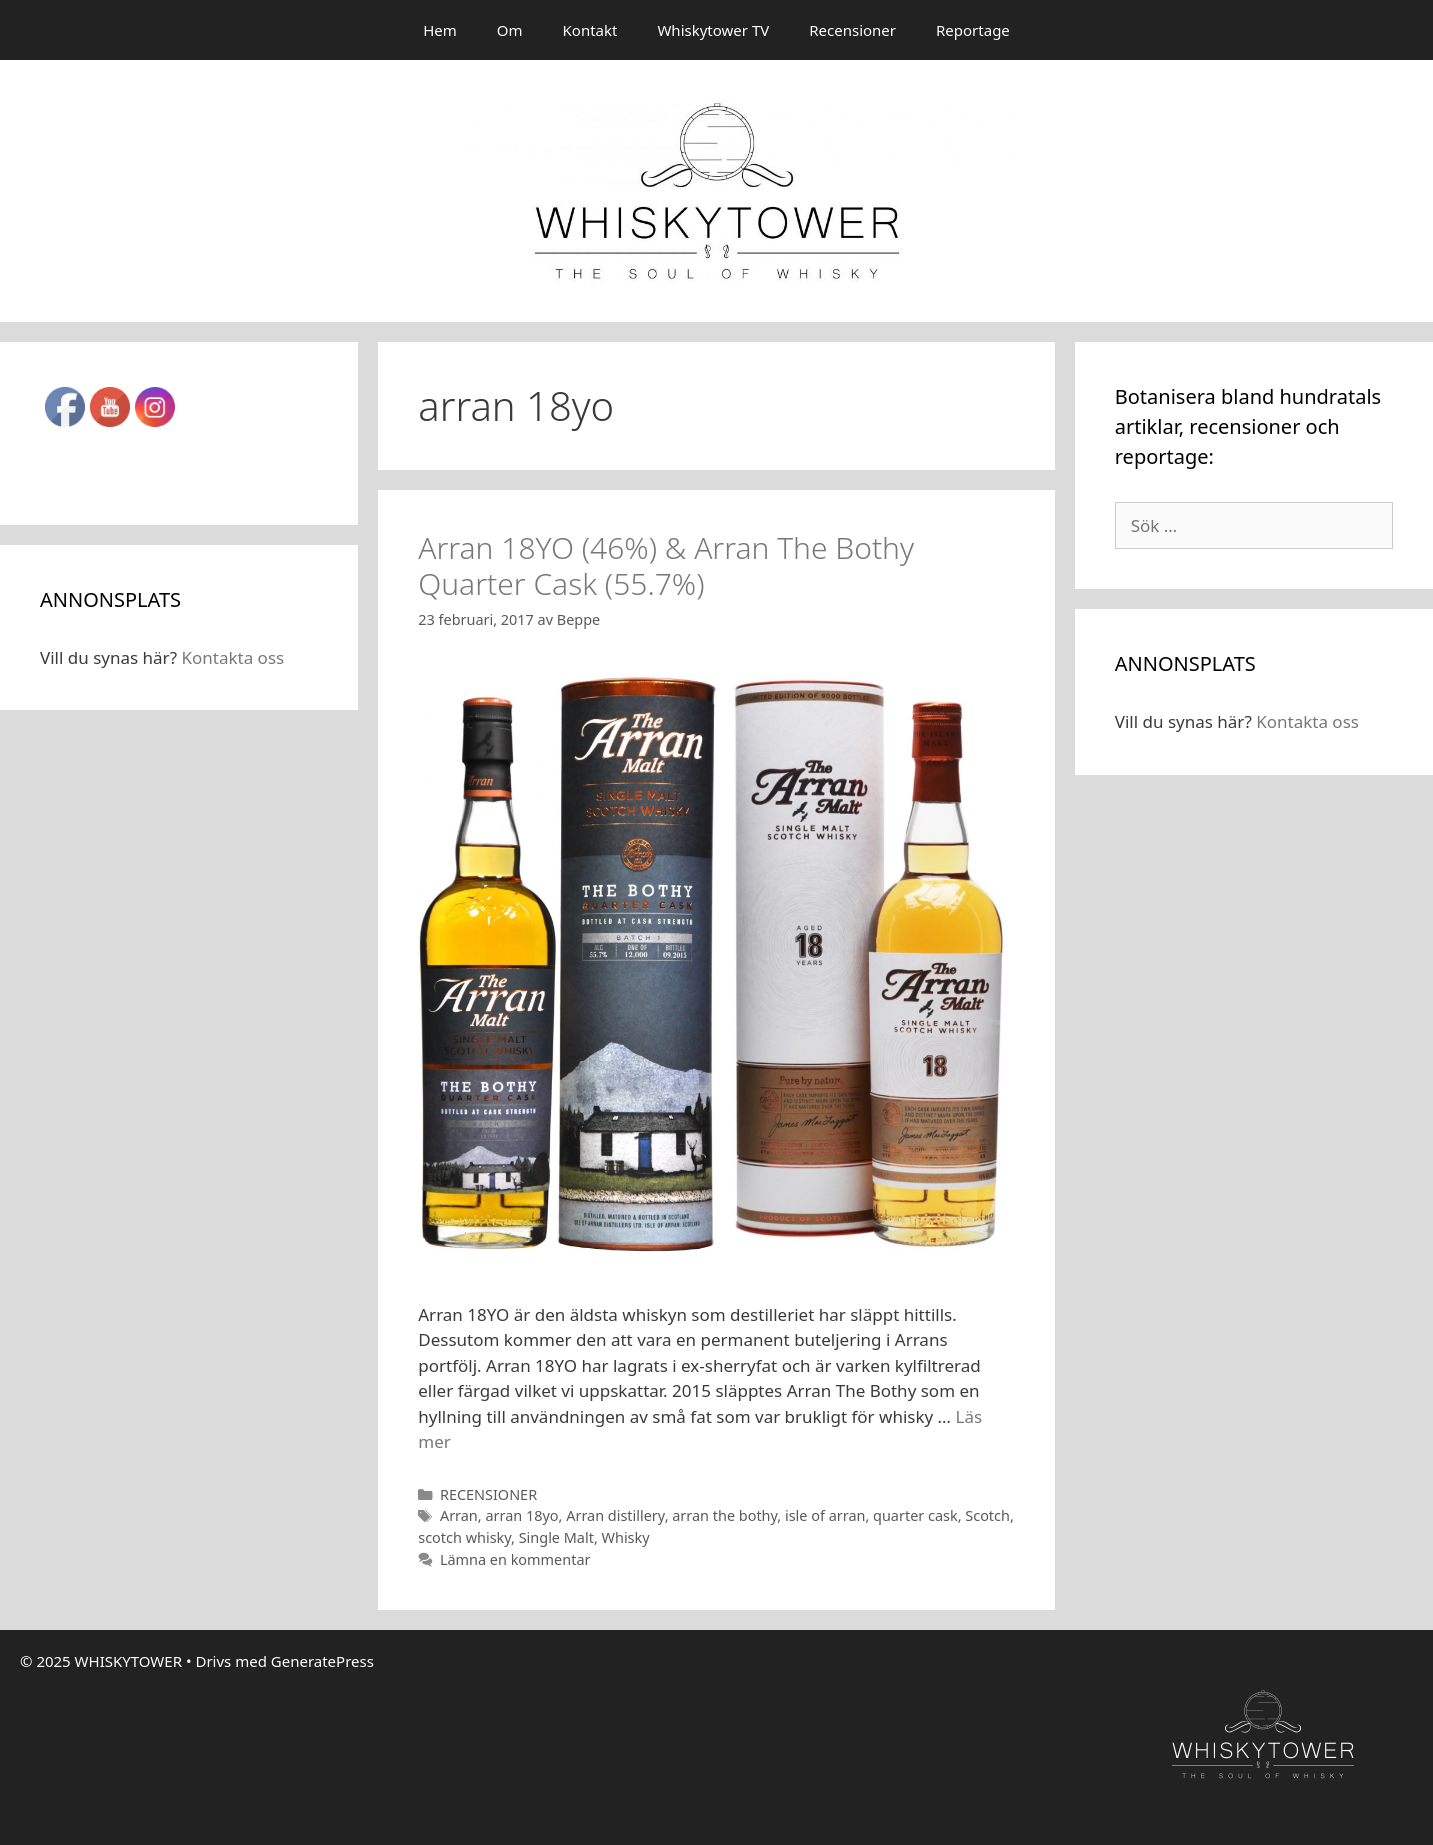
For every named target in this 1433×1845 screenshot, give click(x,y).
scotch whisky (464, 1537)
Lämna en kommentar (515, 1559)
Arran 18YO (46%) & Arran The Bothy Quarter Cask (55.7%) (666, 565)
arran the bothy (724, 1515)
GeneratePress (322, 1661)
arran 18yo (521, 1515)
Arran (459, 1515)
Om (510, 30)
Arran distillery (615, 1515)
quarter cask (915, 1515)
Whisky (626, 1537)
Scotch (987, 1515)
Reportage (973, 30)
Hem (440, 30)
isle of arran (825, 1515)
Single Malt (556, 1537)
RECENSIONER (488, 1494)
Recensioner (852, 30)
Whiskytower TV (713, 30)
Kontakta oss (232, 657)
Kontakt (590, 30)
